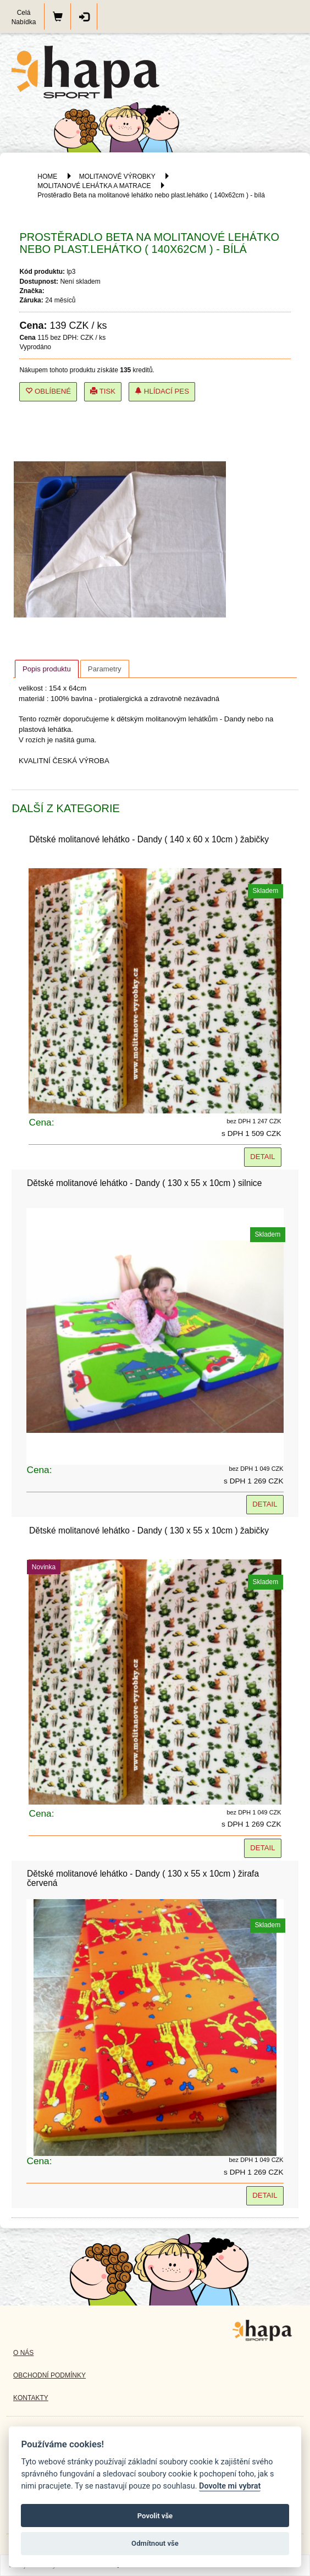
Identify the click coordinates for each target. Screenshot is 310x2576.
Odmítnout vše (155, 2543)
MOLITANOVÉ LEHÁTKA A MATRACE (94, 186)
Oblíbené (48, 391)
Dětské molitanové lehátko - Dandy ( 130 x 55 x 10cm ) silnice (144, 1183)
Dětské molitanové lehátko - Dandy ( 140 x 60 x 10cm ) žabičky (149, 839)
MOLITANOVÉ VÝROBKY (117, 176)
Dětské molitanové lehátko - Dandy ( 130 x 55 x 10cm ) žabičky (149, 1530)
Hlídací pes (162, 391)
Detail (262, 1156)
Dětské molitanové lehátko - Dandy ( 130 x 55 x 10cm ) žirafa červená (143, 1878)
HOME (47, 176)
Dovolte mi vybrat (230, 2486)
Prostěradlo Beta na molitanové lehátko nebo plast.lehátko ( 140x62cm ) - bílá (151, 195)
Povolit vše (155, 2516)
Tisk (102, 391)
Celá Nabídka (24, 17)
